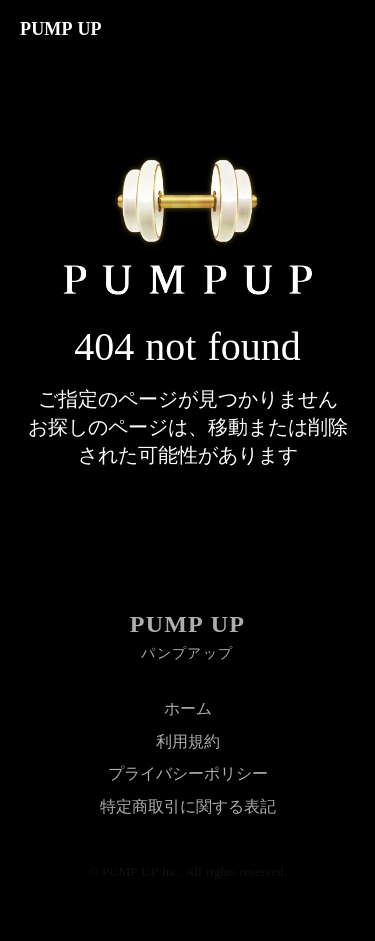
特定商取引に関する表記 (188, 806)
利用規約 (188, 741)
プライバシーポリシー (188, 773)
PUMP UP (187, 624)
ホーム (188, 708)
